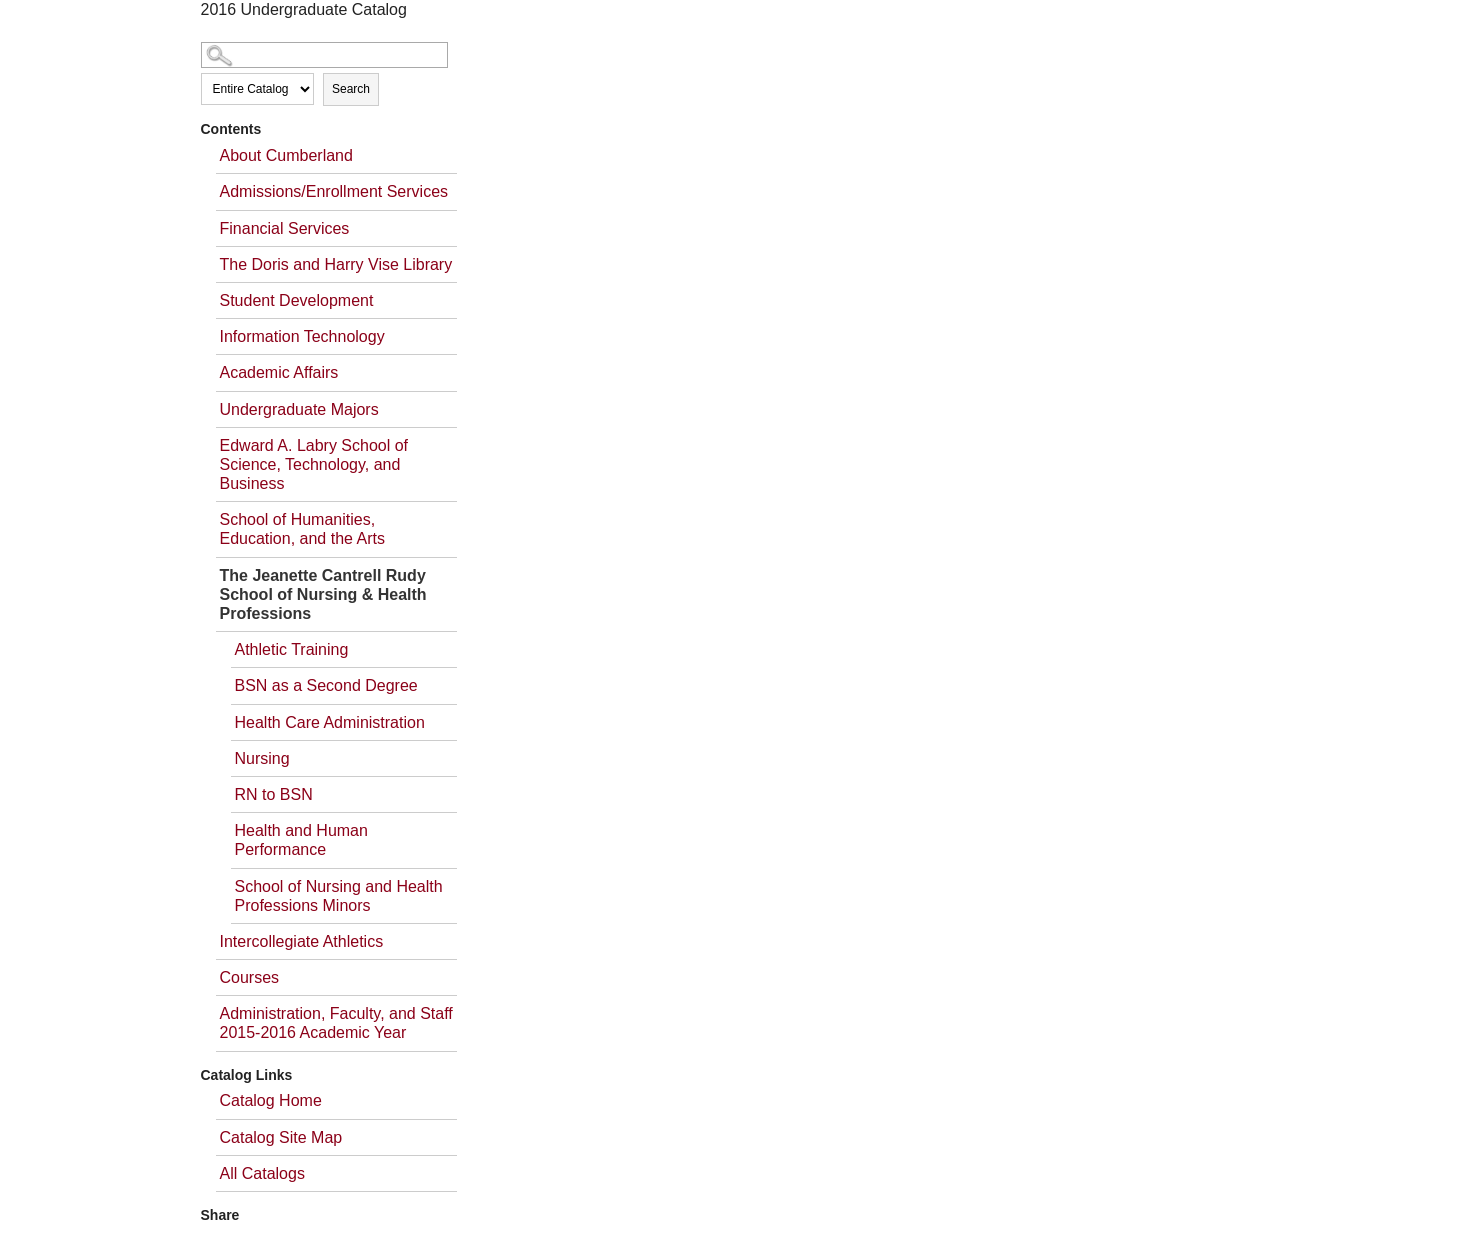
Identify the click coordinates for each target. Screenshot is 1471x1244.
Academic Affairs (279, 372)
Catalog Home (271, 1100)
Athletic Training (292, 649)
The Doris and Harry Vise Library (336, 264)
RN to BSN (274, 794)
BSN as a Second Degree (326, 685)
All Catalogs (262, 1173)
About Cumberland (286, 155)
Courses (250, 977)
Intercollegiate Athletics (302, 941)
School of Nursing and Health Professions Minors (339, 896)
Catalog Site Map (281, 1137)
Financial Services (285, 228)
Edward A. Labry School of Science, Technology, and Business (314, 464)
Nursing (262, 758)
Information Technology (302, 336)
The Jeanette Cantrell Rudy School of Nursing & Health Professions (323, 594)
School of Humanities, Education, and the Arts (302, 529)
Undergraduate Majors (299, 409)
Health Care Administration (330, 722)
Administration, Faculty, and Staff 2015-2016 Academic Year (336, 1023)
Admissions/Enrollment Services (334, 191)
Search (351, 89)
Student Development (297, 300)
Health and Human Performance (301, 840)
